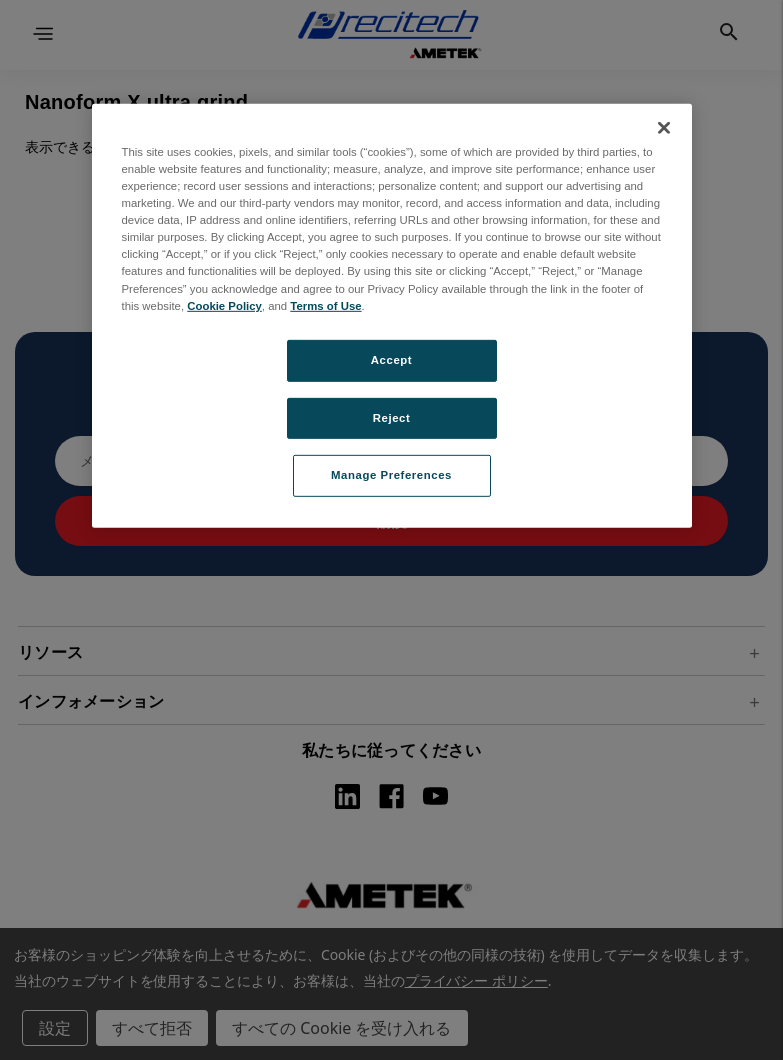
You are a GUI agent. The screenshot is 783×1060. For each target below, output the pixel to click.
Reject (392, 417)
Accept (391, 359)
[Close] (664, 128)
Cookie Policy (224, 305)
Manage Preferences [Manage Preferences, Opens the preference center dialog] (391, 475)
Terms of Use (325, 305)
